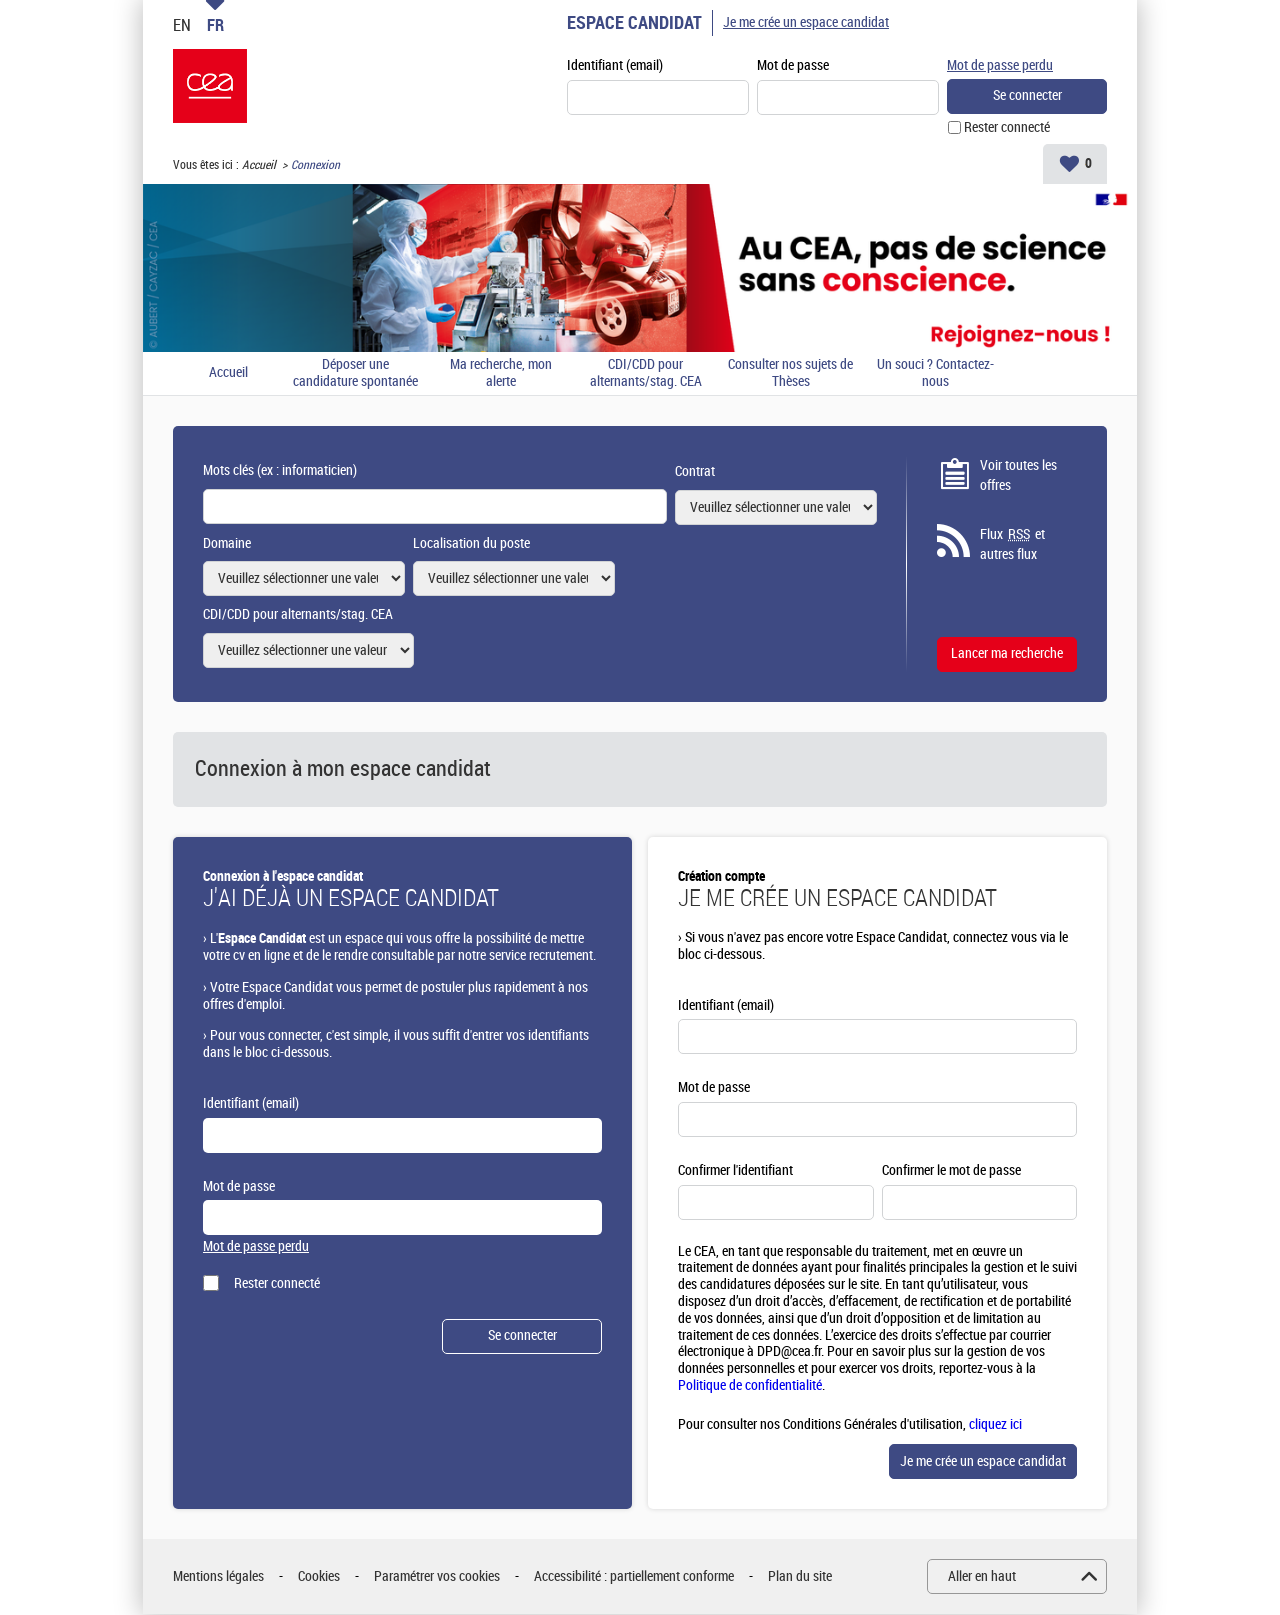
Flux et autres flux (1012, 545)
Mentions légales (218, 1577)
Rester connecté (1007, 128)
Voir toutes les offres (1018, 476)
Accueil (259, 166)
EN (182, 25)
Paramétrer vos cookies (437, 1577)
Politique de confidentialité (750, 1386)
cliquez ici (995, 1425)
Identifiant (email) (615, 66)
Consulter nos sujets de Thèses (790, 374)
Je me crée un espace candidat (806, 22)
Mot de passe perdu (1000, 65)
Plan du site (800, 1577)
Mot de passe (793, 66)
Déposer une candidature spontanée (355, 374)
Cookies (319, 1577)
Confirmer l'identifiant (735, 1171)
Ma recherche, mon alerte (501, 374)
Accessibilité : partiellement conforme (634, 1577)
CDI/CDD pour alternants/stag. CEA (646, 374)
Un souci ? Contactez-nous (935, 374)
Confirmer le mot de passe (951, 1171)
